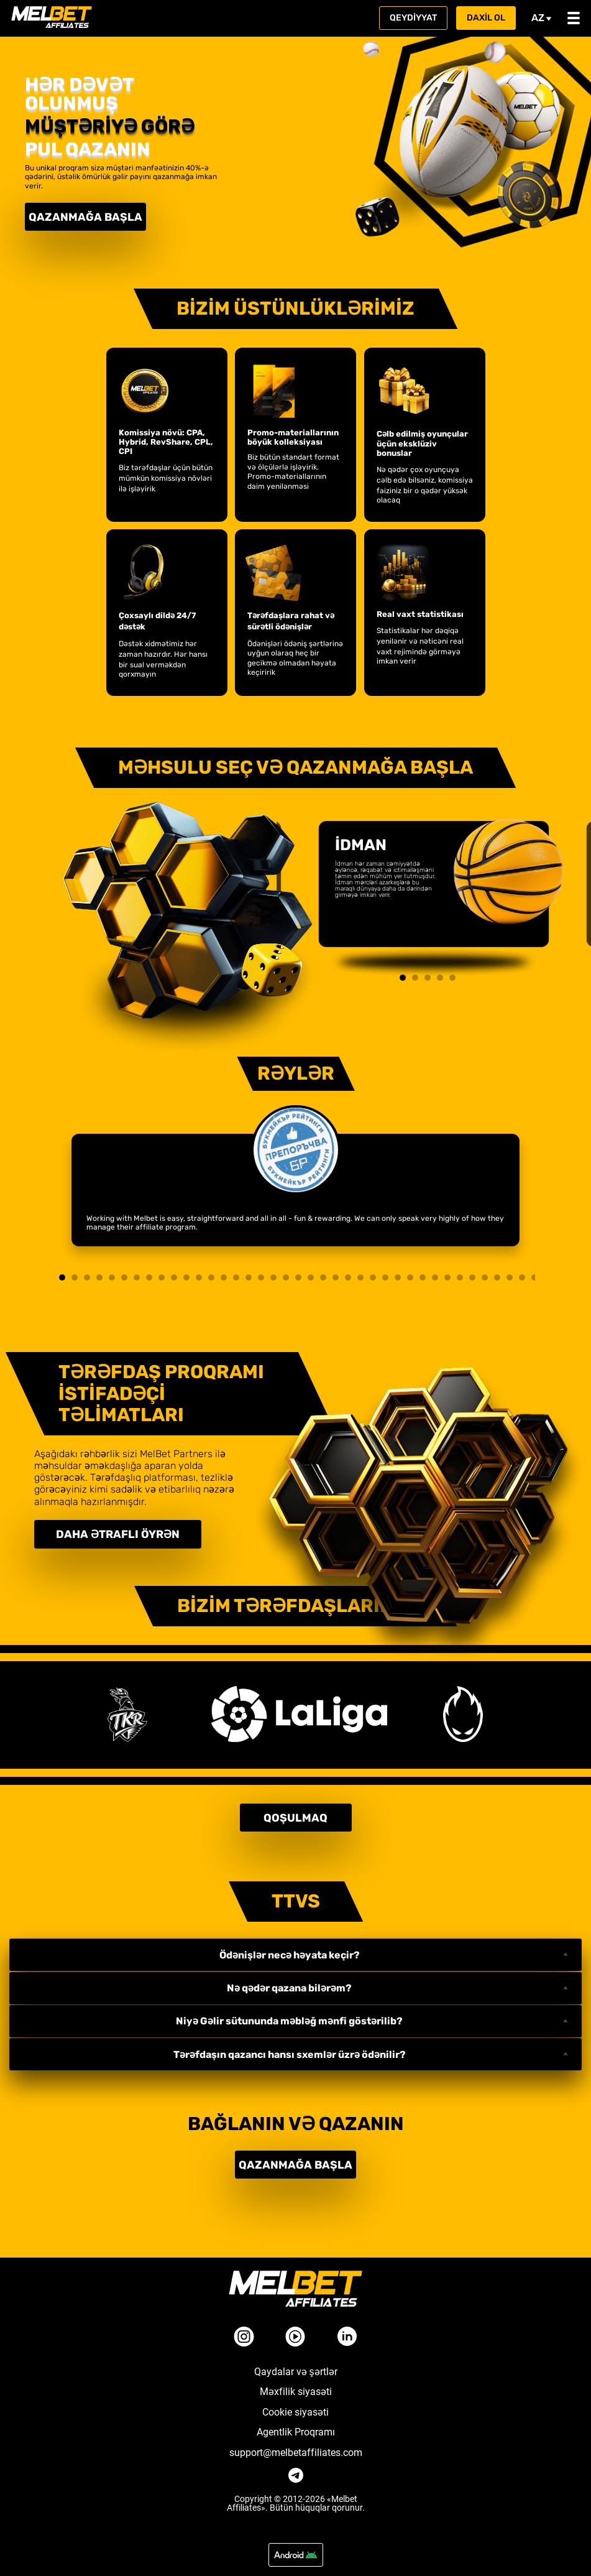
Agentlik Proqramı (296, 2423)
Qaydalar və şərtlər (295, 2363)
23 (335, 1277)
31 (435, 1277)
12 (199, 1277)
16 (248, 1277)
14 (224, 1277)
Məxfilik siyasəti (296, 2383)
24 (348, 1277)
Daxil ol (486, 17)
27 (385, 1277)
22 (323, 1277)
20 (298, 1277)
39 (534, 1277)
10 (174, 1277)
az (541, 18)
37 (509, 1277)
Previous (323, 887)
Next (531, 887)
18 (273, 1277)
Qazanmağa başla (81, 215)
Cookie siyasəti (295, 2403)
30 (422, 1277)
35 (485, 1277)
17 (261, 1277)
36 (497, 1277)
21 (311, 1277)
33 (460, 1277)
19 (286, 1277)
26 (373, 1277)
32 (447, 1277)
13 (211, 1277)
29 (410, 1277)
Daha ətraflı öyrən (121, 1532)
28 (398, 1277)
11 (186, 1277)
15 (236, 1277)
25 (360, 1277)
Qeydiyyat (413, 17)
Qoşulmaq (295, 1812)
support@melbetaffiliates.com (295, 2444)
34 (472, 1277)
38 (522, 1277)
